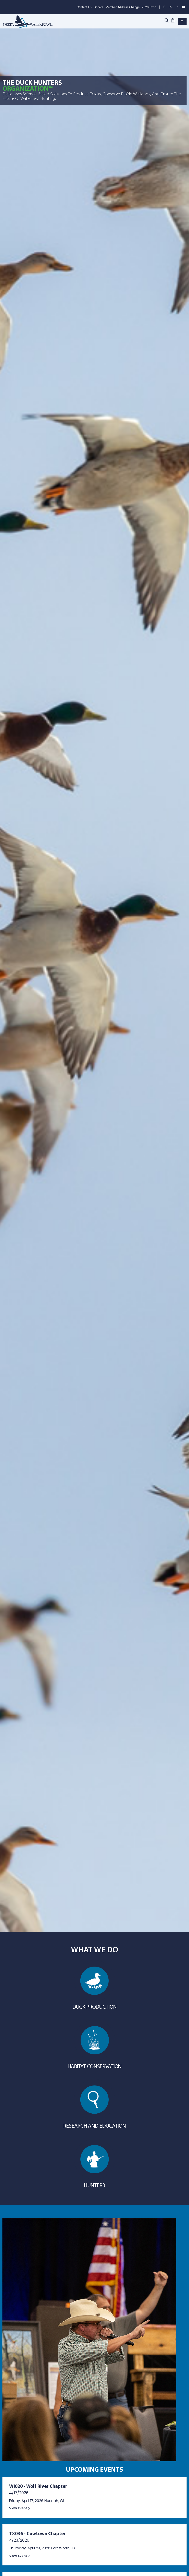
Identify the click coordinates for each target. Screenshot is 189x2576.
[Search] (166, 21)
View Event (19, 2508)
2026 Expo (149, 7)
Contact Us (84, 7)
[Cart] (173, 21)
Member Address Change (123, 7)
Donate (98, 7)
